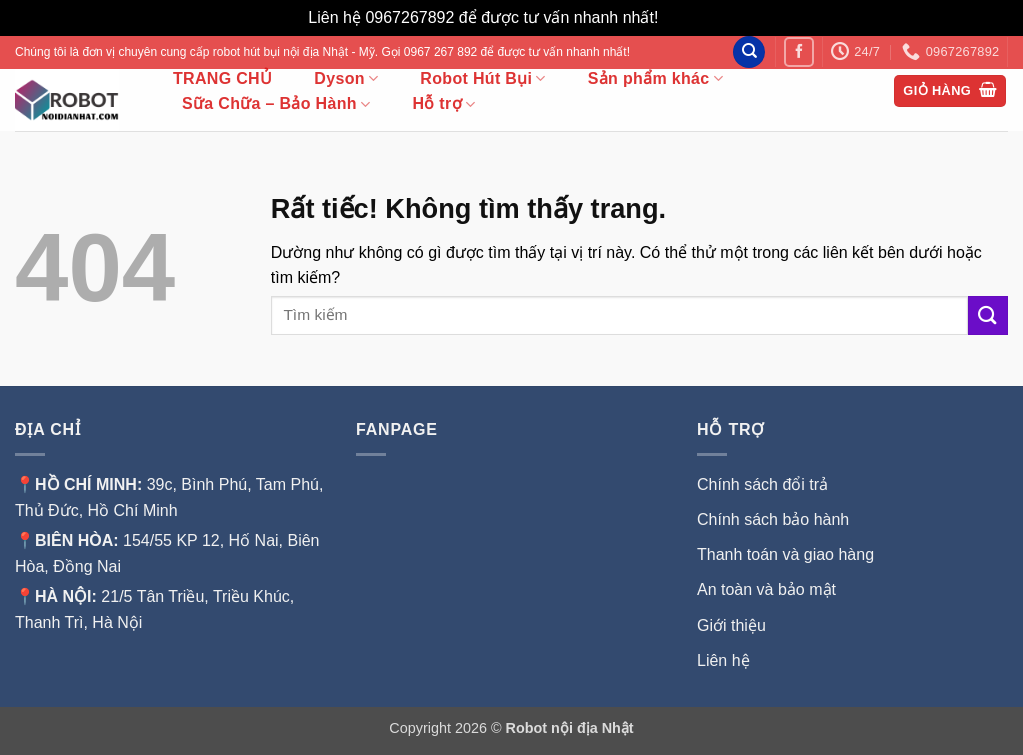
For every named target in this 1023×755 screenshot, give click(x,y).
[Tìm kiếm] (749, 52)
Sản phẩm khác (655, 78)
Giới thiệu (733, 625)
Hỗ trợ (443, 104)
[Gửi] (988, 315)
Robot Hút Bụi (482, 78)
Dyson (346, 78)
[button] (950, 91)
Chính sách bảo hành (773, 519)
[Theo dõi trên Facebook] (798, 51)
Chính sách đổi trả (762, 484)
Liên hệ (723, 660)
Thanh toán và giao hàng (785, 554)
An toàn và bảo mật (766, 589)
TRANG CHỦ (222, 79)
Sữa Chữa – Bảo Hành (276, 104)
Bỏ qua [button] (689, 17)
